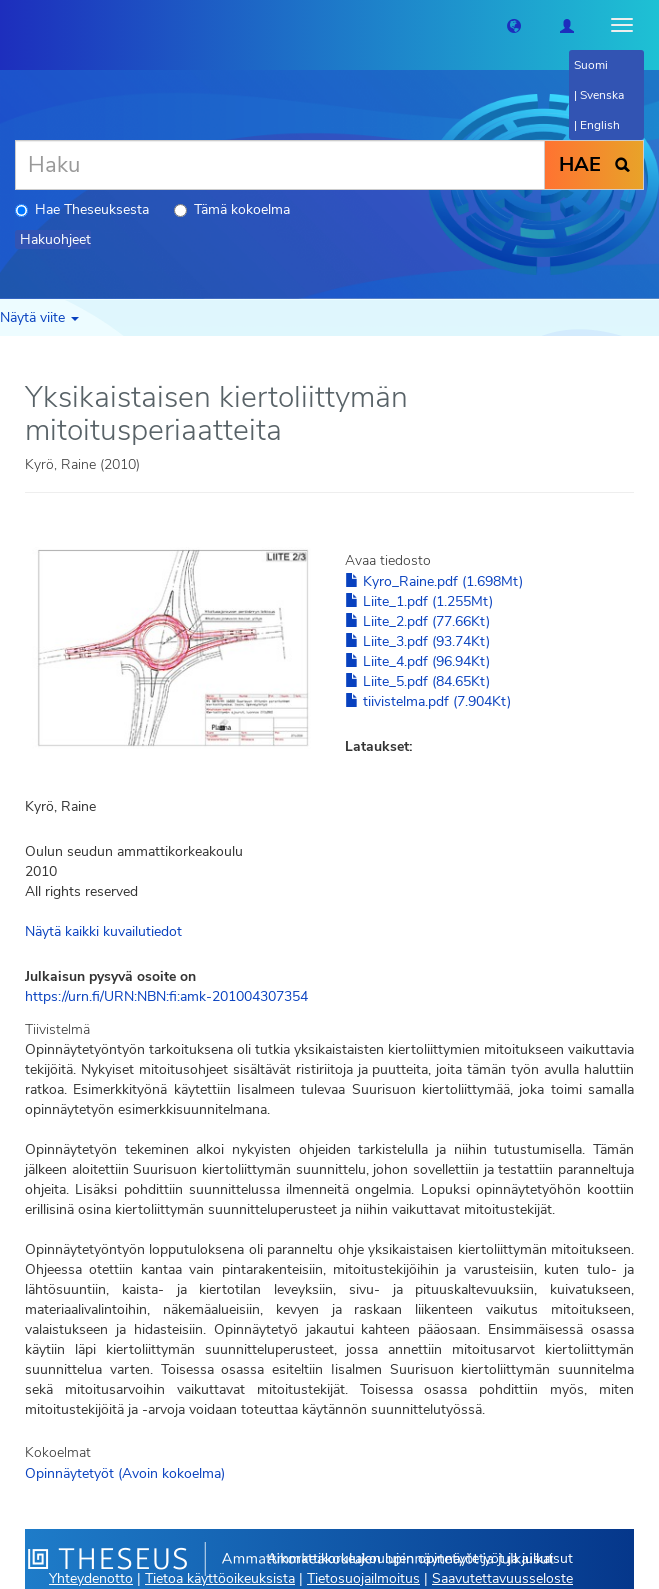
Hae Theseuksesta (82, 209)
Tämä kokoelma (232, 209)
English (600, 125)
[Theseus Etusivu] (15, 25)
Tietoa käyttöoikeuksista (220, 1578)
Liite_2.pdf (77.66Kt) (417, 621)
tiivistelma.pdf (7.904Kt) (428, 701)
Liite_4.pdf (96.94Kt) (417, 661)
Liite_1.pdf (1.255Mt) (419, 601)
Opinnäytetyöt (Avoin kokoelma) (125, 1473)
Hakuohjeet (55, 239)
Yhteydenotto (91, 1578)
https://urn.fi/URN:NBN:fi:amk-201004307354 (166, 996)
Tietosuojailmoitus (363, 1578)
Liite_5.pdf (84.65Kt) (417, 681)
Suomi (591, 65)
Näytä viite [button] (39, 317)
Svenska (602, 95)
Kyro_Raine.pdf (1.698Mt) (434, 581)
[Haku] (280, 165)
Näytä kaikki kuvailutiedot (103, 931)
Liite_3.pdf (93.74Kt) (417, 641)
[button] (514, 25)
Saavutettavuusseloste (502, 1578)
